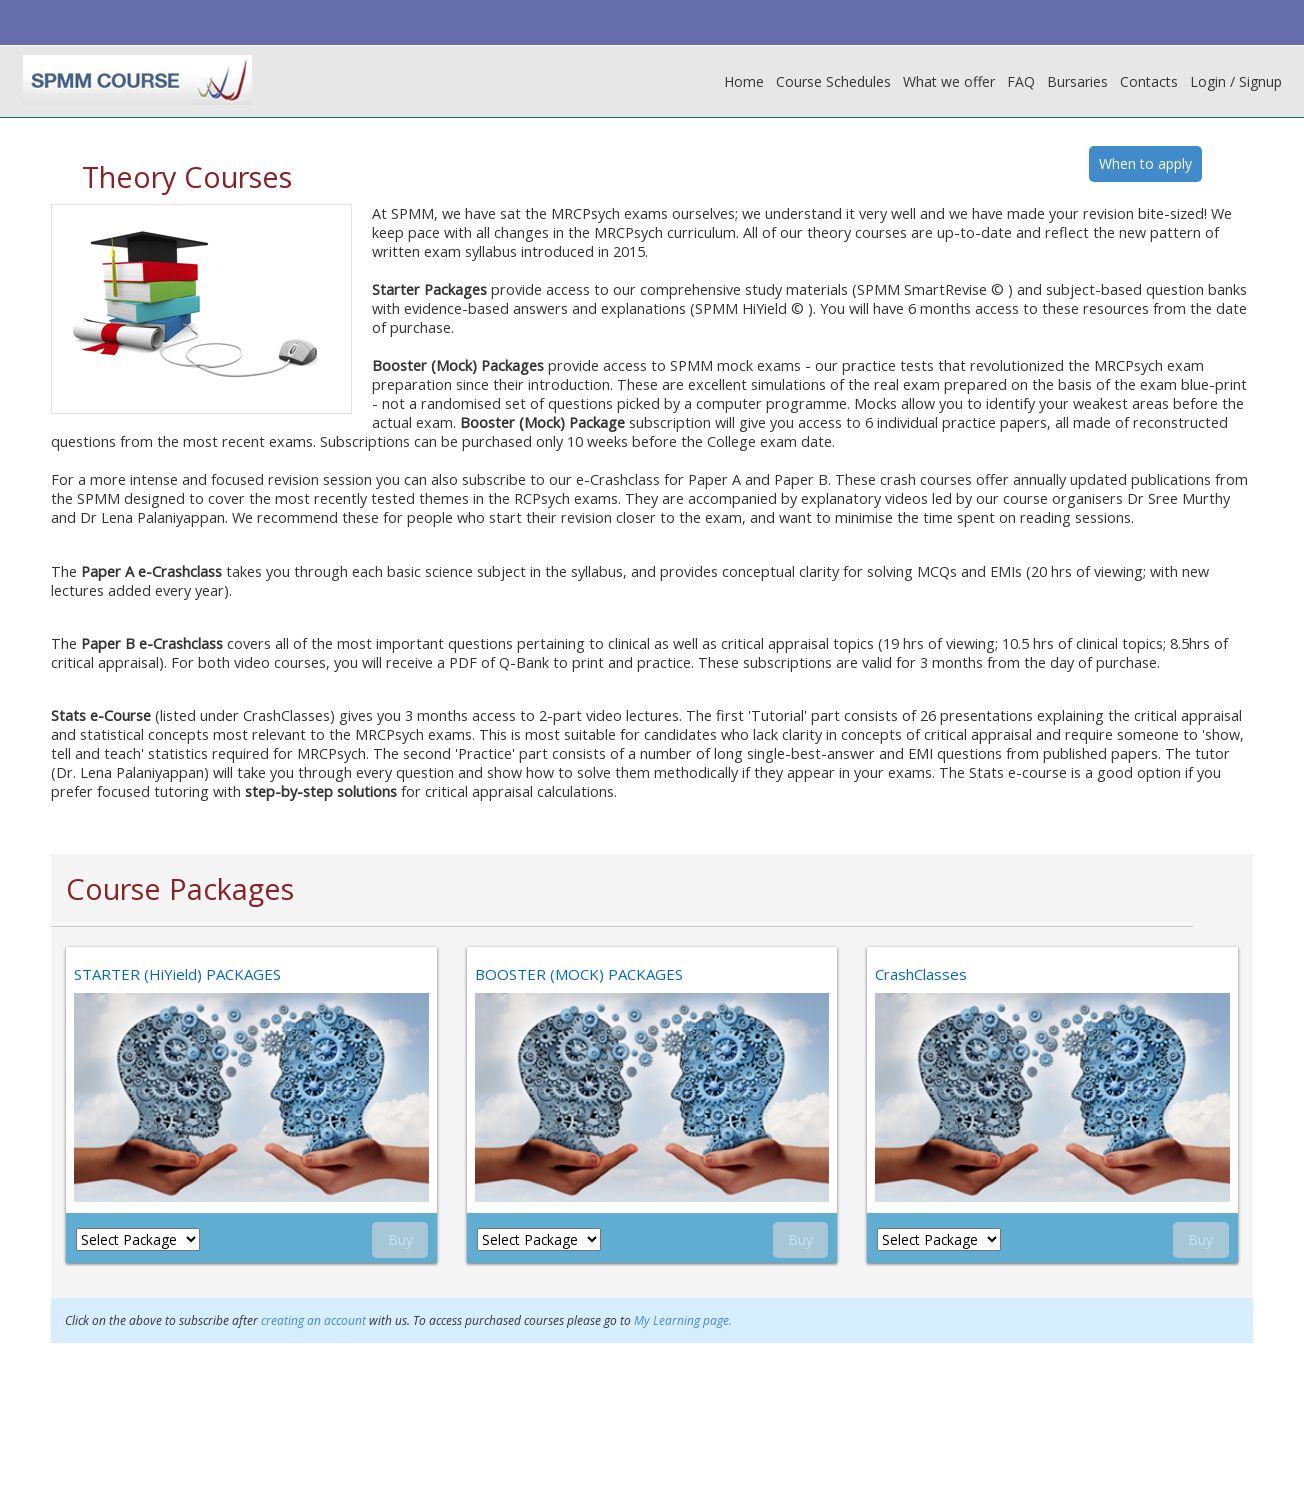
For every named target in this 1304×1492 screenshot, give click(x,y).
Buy (400, 1240)
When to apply (1145, 163)
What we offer (949, 81)
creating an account (314, 1320)
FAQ (1021, 81)
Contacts (1149, 81)
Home (744, 81)
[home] (137, 79)
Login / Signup (1236, 81)
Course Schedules (833, 81)
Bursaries (1077, 81)
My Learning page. (684, 1320)
